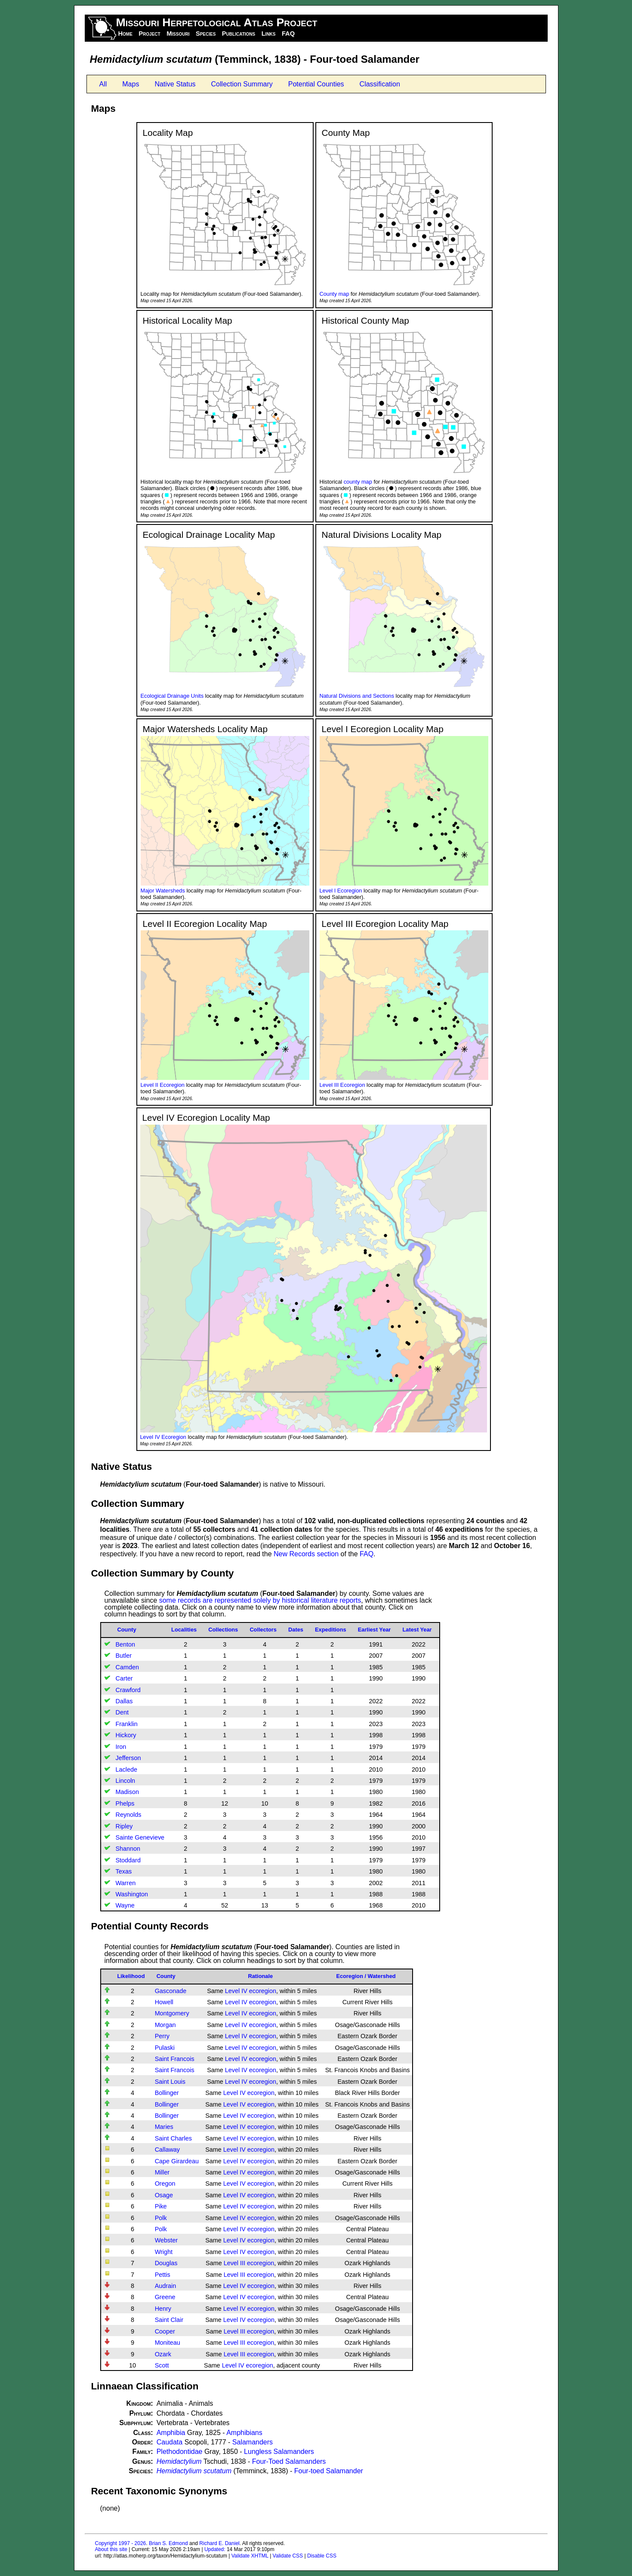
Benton (126, 1644)
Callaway (167, 2149)
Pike (161, 2206)
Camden (127, 1667)
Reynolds (129, 1814)
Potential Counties (316, 84)
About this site (111, 2549)
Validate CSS (288, 2556)
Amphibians (244, 2432)
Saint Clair (169, 2319)
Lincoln (126, 1780)
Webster (166, 2240)
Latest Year (417, 1629)
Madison (127, 1791)
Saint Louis (170, 2081)
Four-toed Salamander (328, 2471)
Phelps (125, 1803)
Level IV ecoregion (250, 1990)
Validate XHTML (249, 2556)
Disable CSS (321, 2556)
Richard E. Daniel (219, 2543)
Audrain (165, 2285)
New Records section (306, 1554)
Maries (164, 2126)
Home (125, 33)
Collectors (263, 1629)
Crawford (128, 1690)
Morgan (165, 2024)
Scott (162, 2365)
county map (358, 481)
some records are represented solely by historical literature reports (260, 1600)
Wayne (125, 1905)
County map (334, 294)
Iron (121, 1746)
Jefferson (128, 1757)
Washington (132, 1894)
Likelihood (131, 1976)
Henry (163, 2308)
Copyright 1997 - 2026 (120, 2543)
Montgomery (172, 2013)
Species (206, 33)
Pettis (162, 2274)
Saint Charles (173, 2138)
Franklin (127, 1723)
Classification (380, 84)
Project (149, 33)
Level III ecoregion (249, 2263)
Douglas (166, 2263)
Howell (164, 2002)
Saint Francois (174, 2058)
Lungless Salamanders (279, 2451)
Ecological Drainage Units (172, 696)
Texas (124, 1871)
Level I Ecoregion (341, 890)
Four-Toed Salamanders (289, 2461)
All (103, 84)
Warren (126, 1883)
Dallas (124, 1701)
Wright (164, 2251)
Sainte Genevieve (140, 1837)
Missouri (177, 33)
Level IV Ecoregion (163, 1437)
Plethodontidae (180, 2451)
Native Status (174, 84)
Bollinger (167, 2092)
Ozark (163, 2354)
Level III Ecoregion (342, 1085)
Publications (238, 33)
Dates (295, 1629)
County (126, 1629)
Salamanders (252, 2442)
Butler (124, 1655)
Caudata (170, 2442)
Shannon (128, 1848)
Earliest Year (374, 1629)
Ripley (124, 1826)
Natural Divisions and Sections (357, 696)
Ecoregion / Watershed (365, 1976)
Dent (122, 1712)
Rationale (260, 1976)
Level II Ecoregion (163, 1085)
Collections (223, 1629)
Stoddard (128, 1860)
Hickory (126, 1735)
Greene (165, 2297)
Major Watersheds (163, 890)
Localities (184, 1629)
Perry (162, 2036)
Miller (162, 2172)
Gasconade (171, 1990)
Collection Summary (242, 84)
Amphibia (171, 2432)
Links (269, 33)
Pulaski (165, 2047)
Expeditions (330, 1629)
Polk (161, 2217)
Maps (130, 84)
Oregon (165, 2183)
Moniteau (167, 2342)
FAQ (288, 33)
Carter (124, 1678)
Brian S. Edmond (168, 2543)
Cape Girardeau (177, 2161)
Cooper (165, 2331)
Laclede (126, 1769)
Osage (164, 2195)
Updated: (214, 2549)
